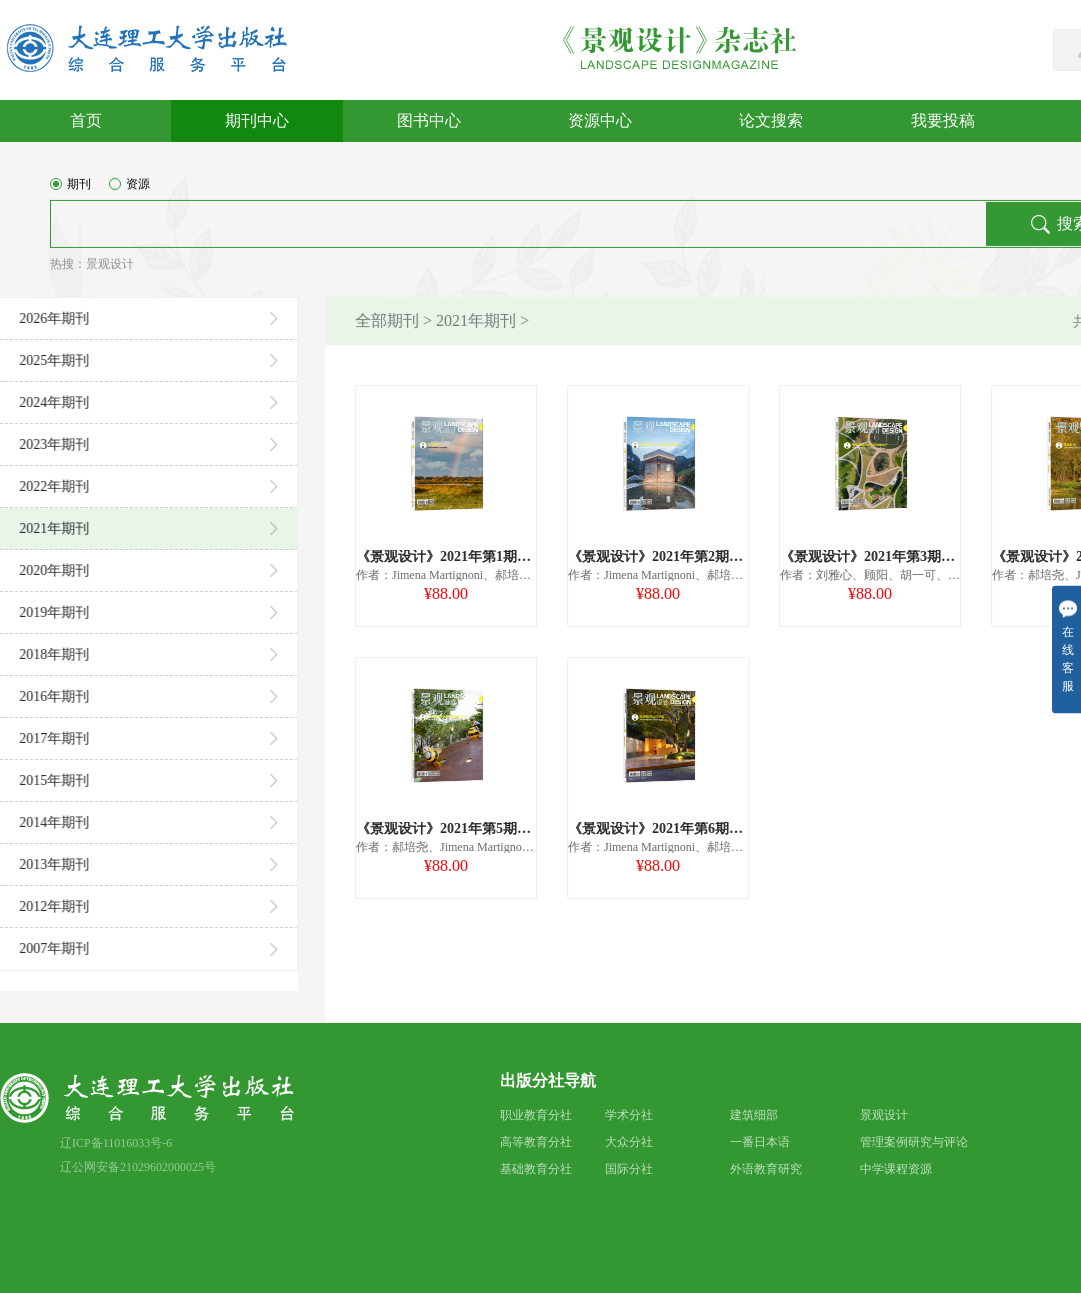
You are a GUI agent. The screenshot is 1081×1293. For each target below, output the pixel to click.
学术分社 (629, 1115)
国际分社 (629, 1169)
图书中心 (429, 120)
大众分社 (629, 1142)
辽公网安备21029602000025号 (138, 1167)
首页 (86, 120)
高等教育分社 (536, 1142)
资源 (129, 192)
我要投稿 (943, 120)
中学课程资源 (896, 1169)
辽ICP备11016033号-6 (116, 1143)
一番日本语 (760, 1142)
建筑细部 (754, 1115)
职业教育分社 (536, 1115)
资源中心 (600, 120)
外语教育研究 (766, 1169)
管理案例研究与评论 (914, 1142)
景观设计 (110, 272)
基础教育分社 (536, 1169)
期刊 (70, 192)
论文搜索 (771, 120)
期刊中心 (257, 120)
